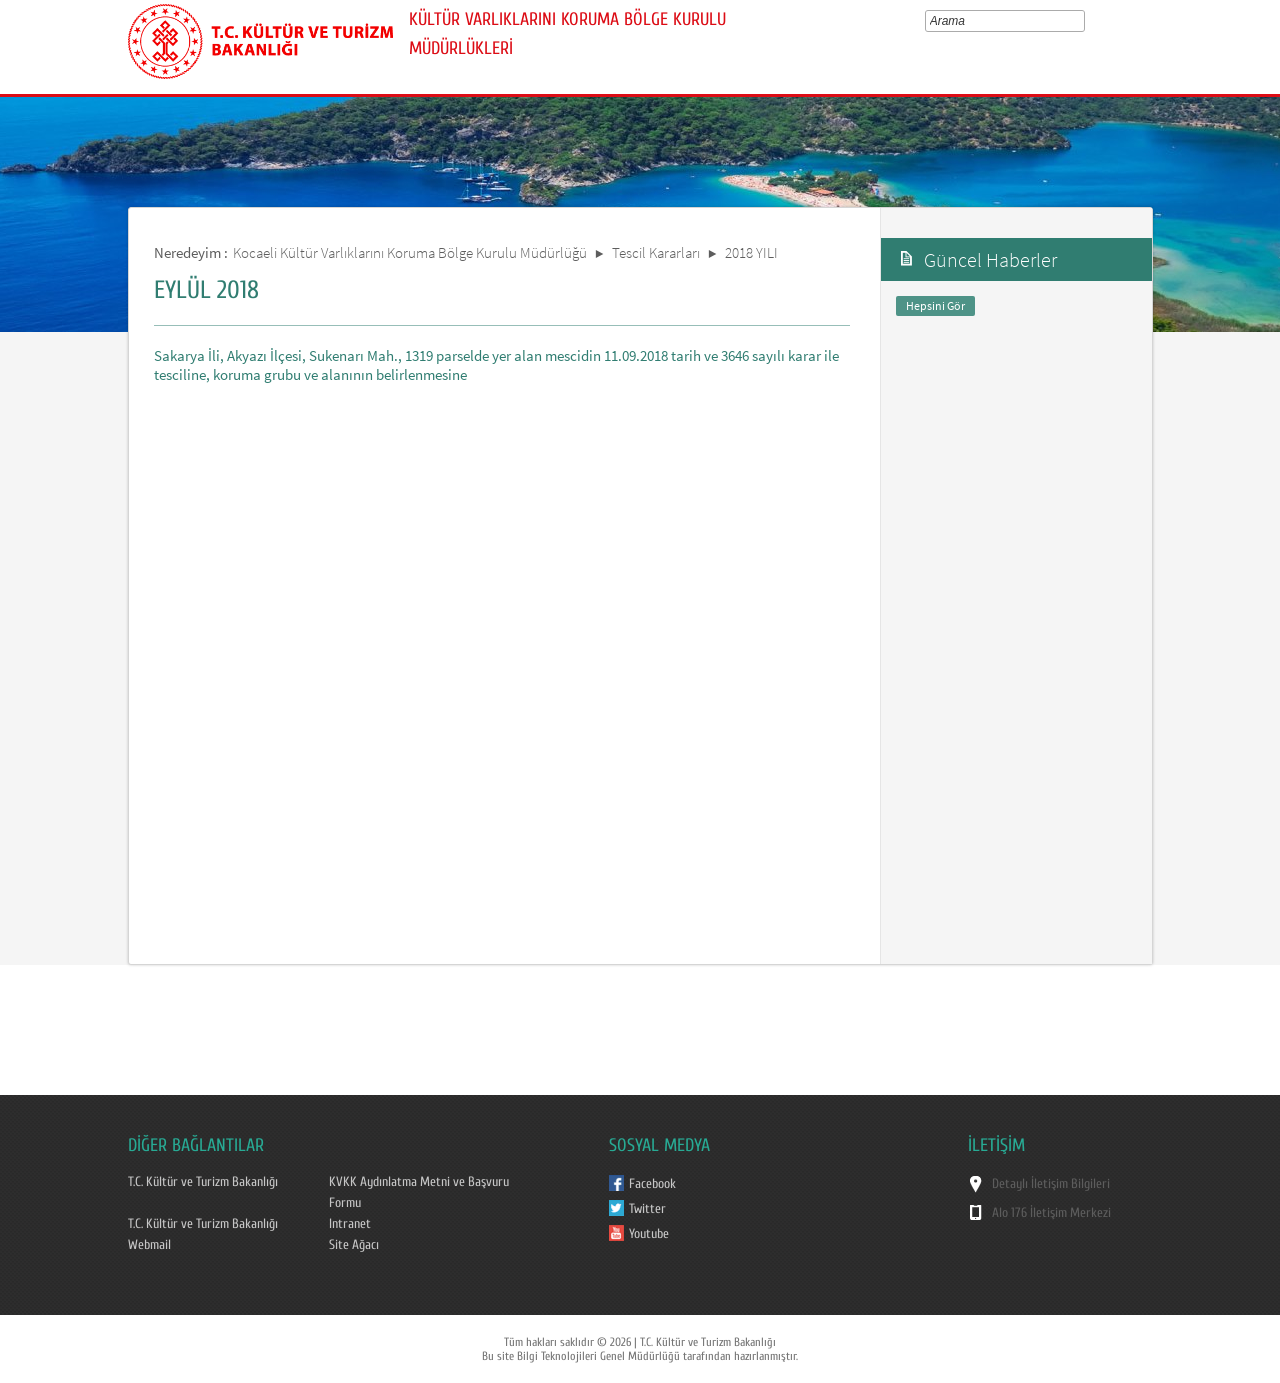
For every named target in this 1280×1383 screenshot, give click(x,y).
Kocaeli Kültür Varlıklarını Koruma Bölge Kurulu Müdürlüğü (410, 252)
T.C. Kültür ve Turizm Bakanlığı (203, 1182)
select (1083, 21)
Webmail (149, 1245)
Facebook (652, 1184)
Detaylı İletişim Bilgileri (1051, 1184)
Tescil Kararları (656, 252)
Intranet (350, 1224)
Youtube (649, 1234)
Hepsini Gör (935, 305)
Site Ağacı (354, 1245)
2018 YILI (751, 252)
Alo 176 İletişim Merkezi (1051, 1213)
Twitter (647, 1209)
